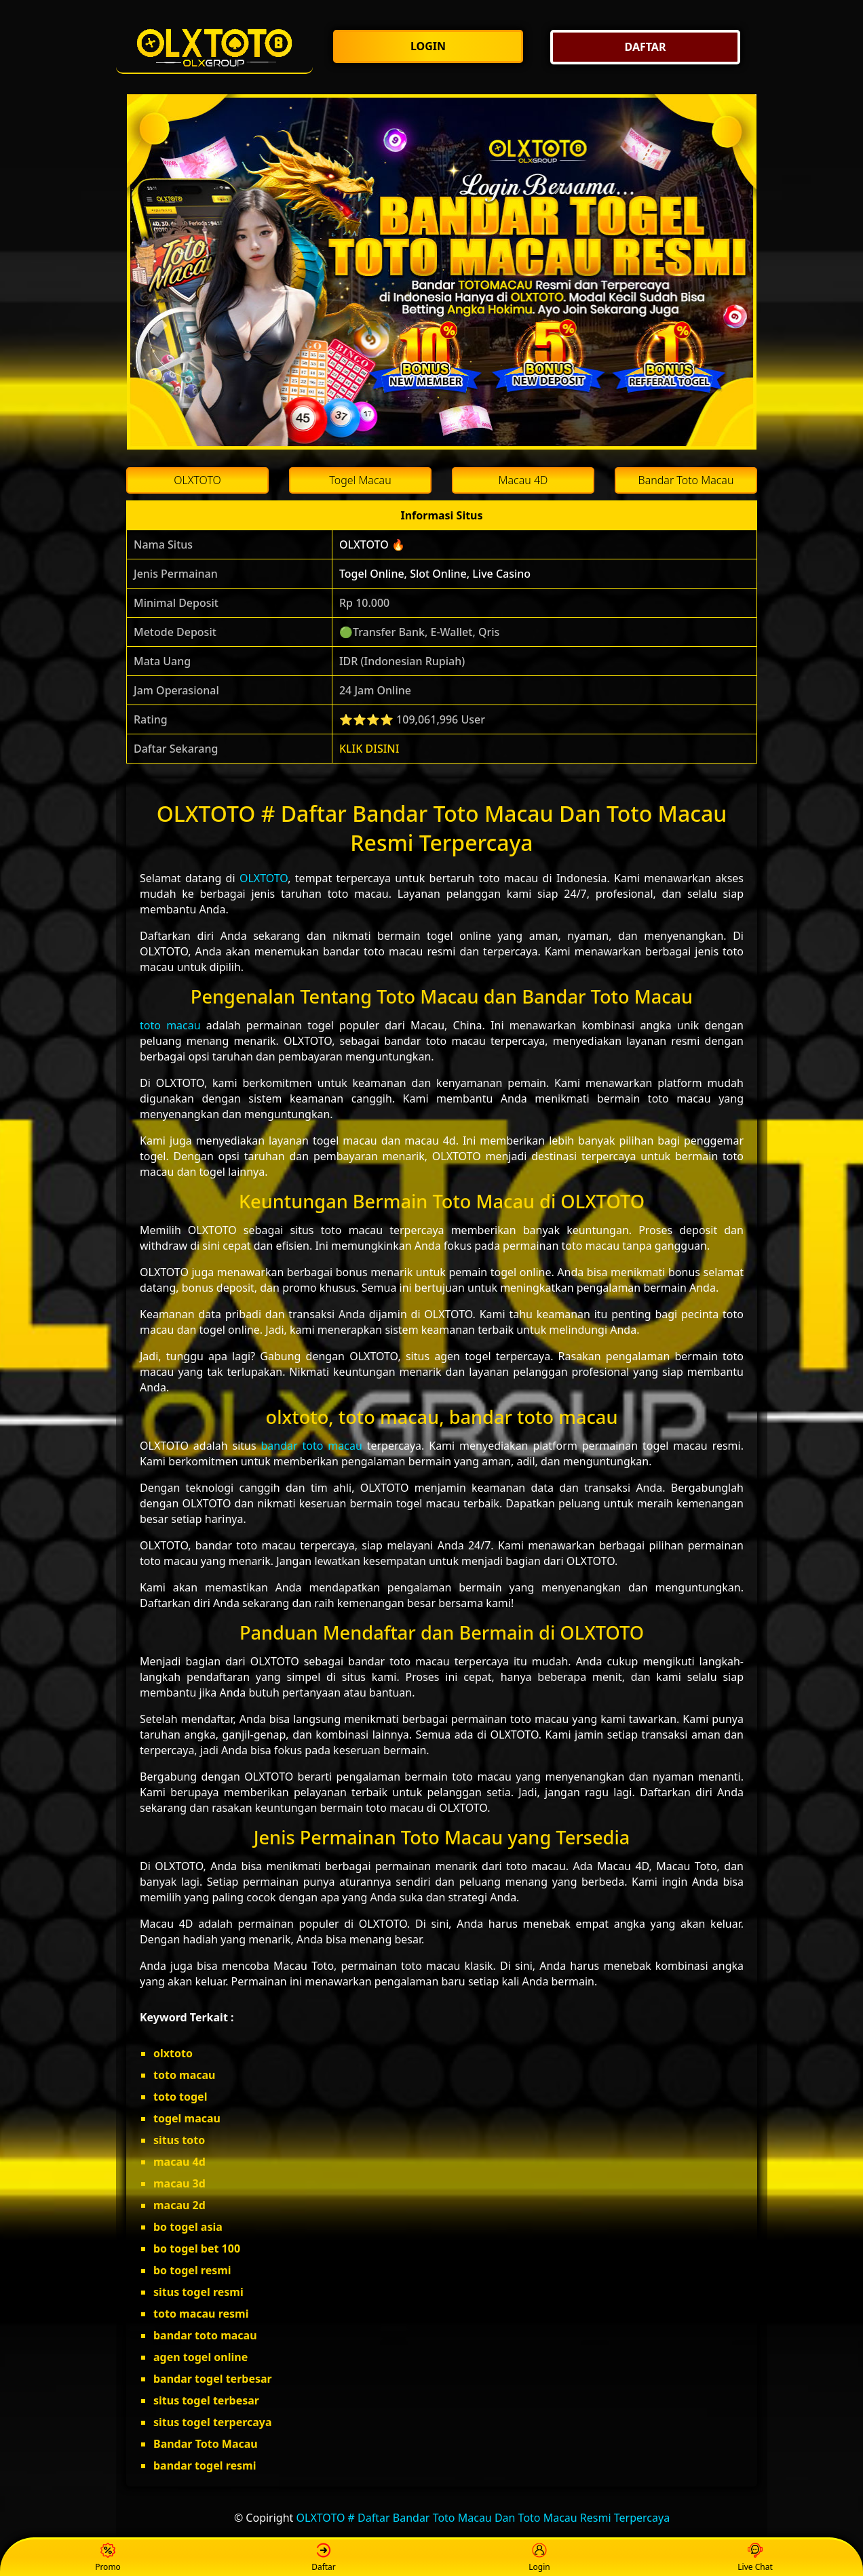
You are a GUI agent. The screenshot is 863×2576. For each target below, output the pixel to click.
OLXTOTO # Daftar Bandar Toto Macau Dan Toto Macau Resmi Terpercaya (483, 2517)
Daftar (323, 2558)
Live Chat (754, 2558)
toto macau (170, 1025)
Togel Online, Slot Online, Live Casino (435, 573)
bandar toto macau (311, 1445)
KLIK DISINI (369, 748)
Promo (108, 2558)
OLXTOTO (263, 878)
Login (539, 2558)
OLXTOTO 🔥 (372, 544)
